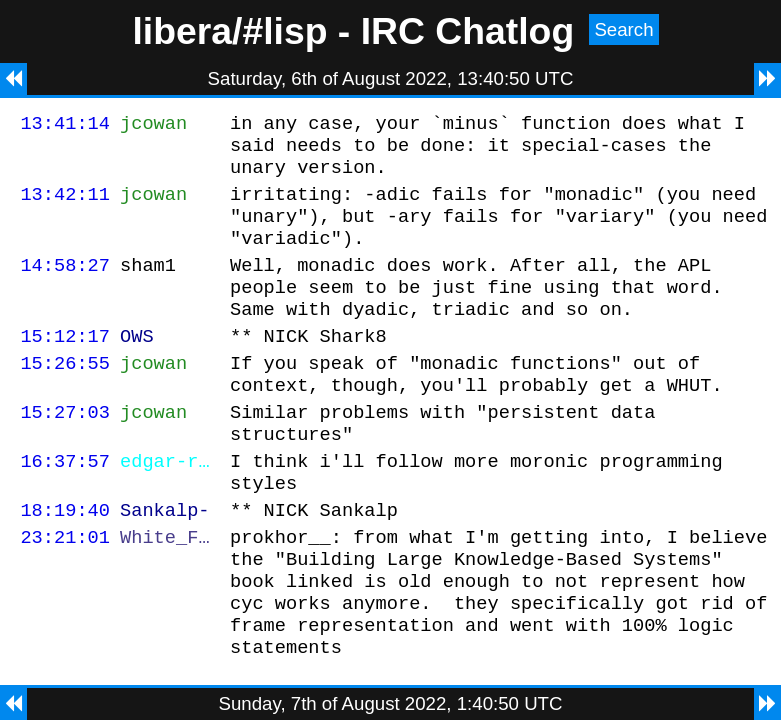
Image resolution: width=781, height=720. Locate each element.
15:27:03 (65, 450)
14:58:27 (65, 285)
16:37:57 (65, 505)
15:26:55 (65, 395)
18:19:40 (65, 560)
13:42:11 (65, 205)
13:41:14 (65, 125)
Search (623, 29)
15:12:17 (65, 365)
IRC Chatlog (468, 31)
